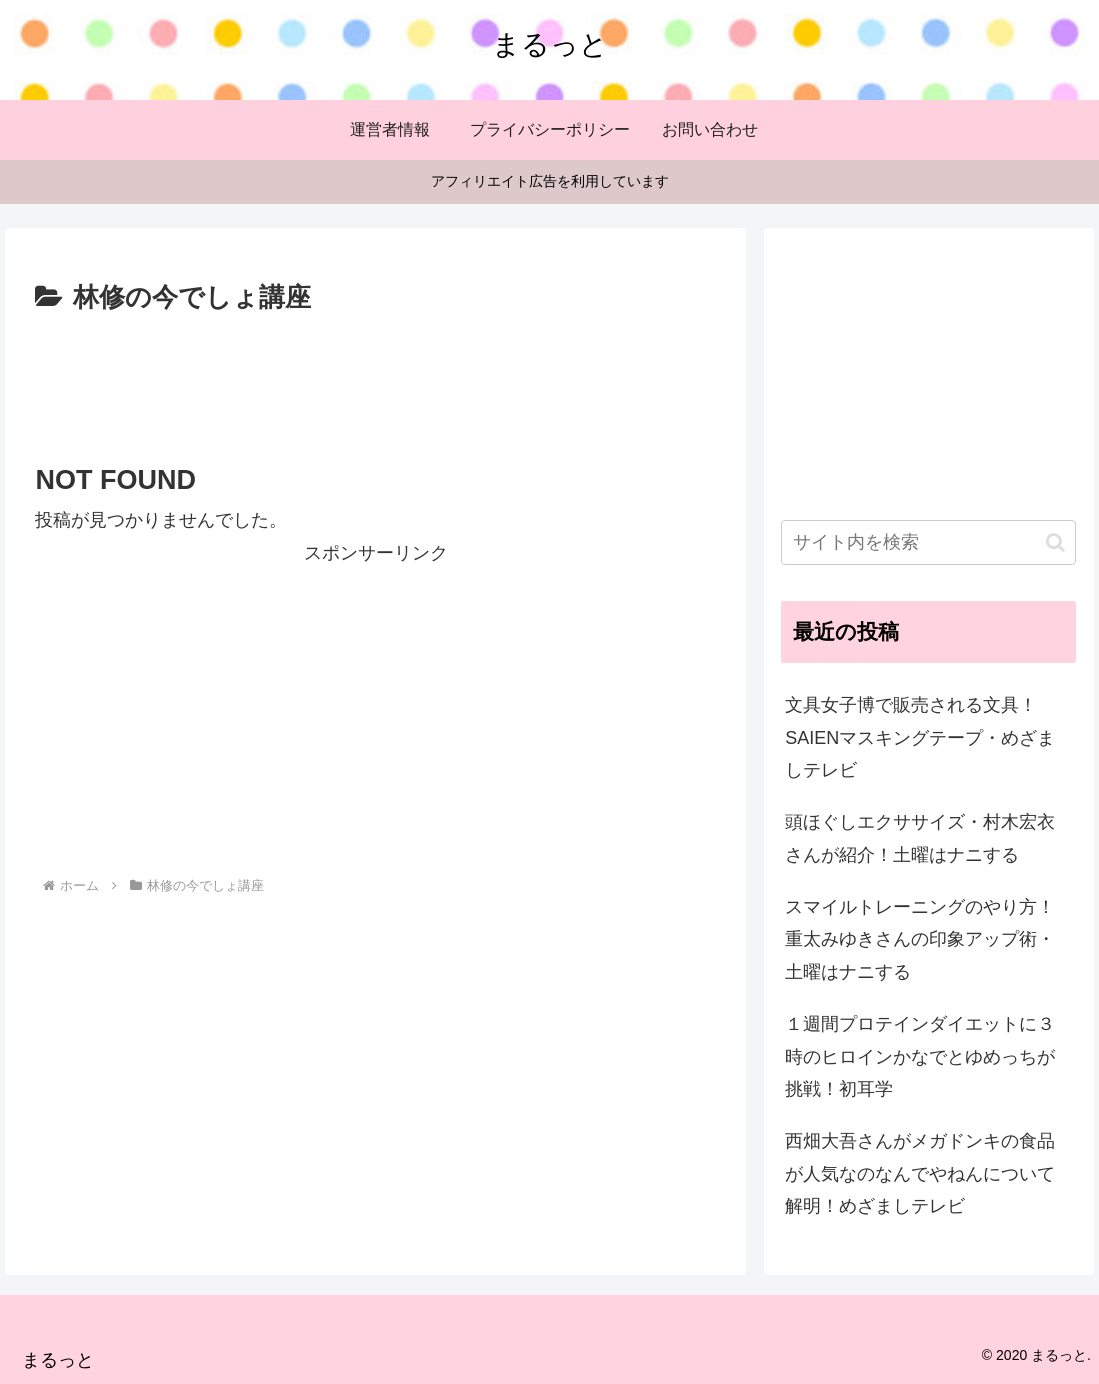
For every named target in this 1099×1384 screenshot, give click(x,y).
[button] (1055, 542)
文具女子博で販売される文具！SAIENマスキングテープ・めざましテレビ (920, 737)
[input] (928, 542)
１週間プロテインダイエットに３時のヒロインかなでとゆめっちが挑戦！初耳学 (920, 1056)
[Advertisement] (375, 380)
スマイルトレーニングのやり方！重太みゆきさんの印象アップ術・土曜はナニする (920, 939)
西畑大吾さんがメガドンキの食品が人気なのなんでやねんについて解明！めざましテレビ (920, 1173)
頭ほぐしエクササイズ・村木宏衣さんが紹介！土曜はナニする (920, 838)
